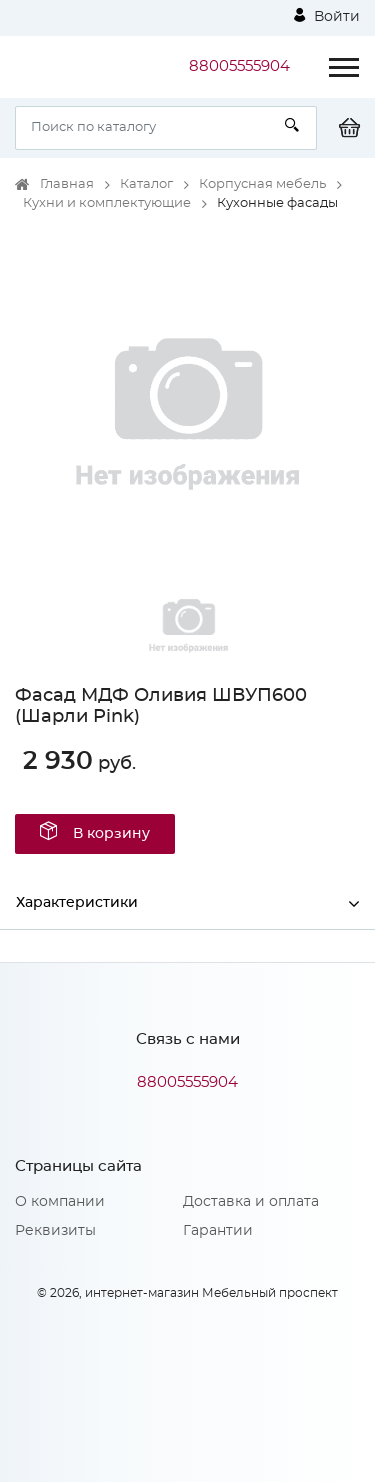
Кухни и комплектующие (107, 203)
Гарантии (218, 1231)
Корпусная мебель (262, 184)
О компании (60, 1202)
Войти (327, 16)
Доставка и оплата (251, 1202)
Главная (67, 184)
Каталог (146, 184)
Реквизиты (55, 1231)
